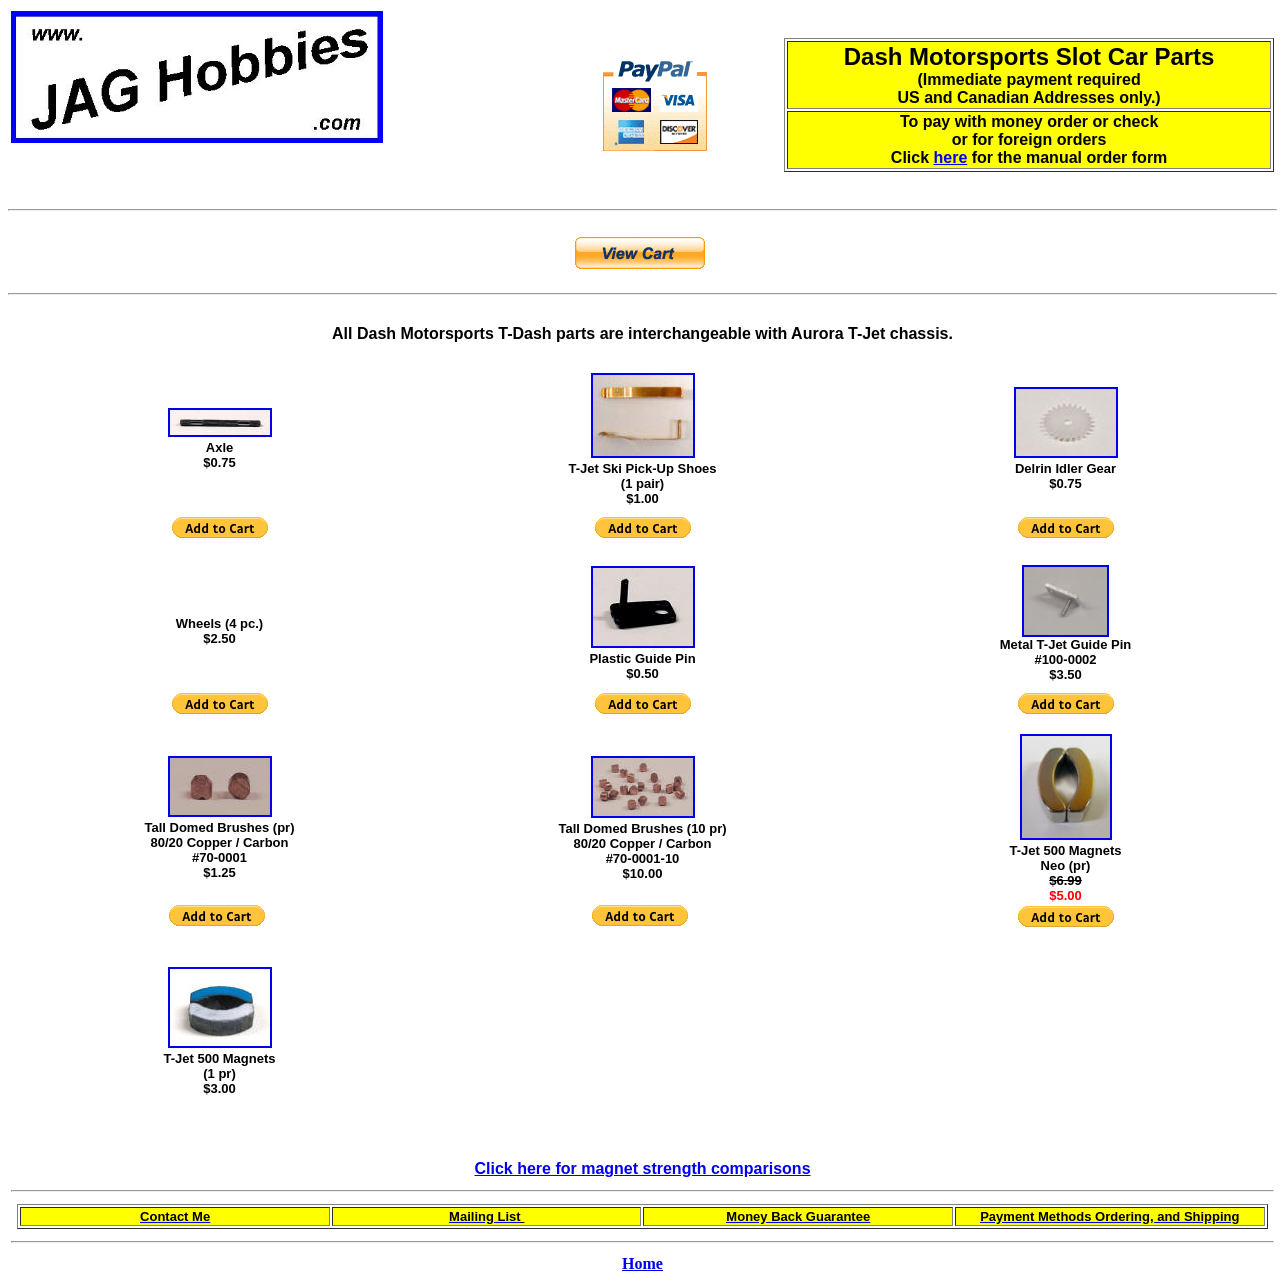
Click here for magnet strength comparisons (642, 1168)
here (951, 157)
